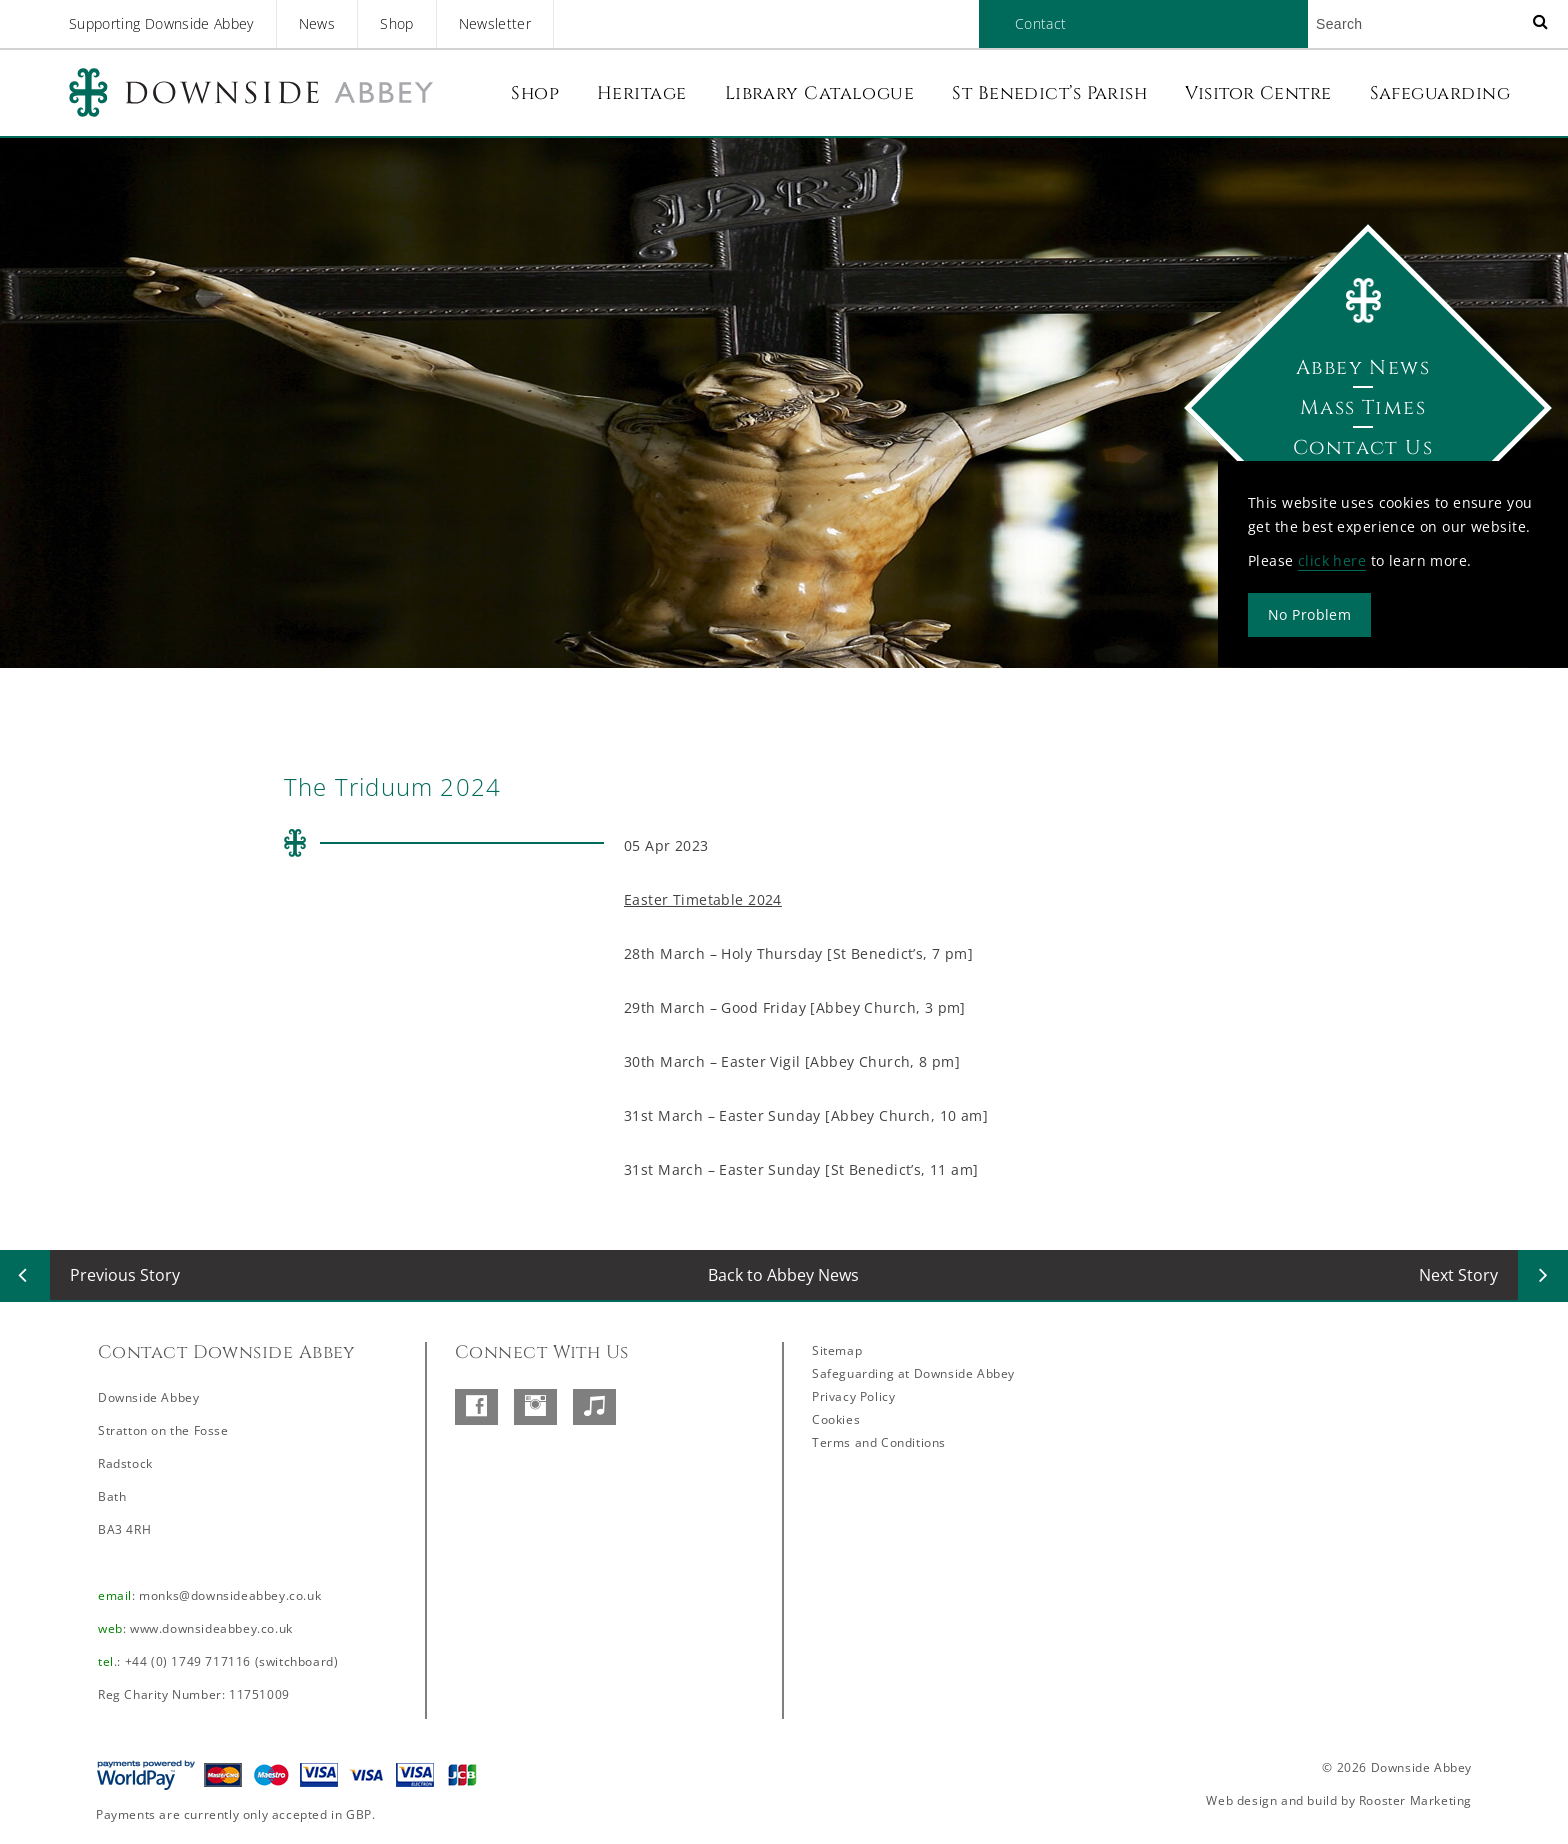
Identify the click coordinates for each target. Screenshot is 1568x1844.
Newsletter (495, 23)
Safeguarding (1440, 93)
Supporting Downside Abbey (161, 23)
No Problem (1309, 614)
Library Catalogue (820, 93)
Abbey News (1363, 367)
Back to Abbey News (783, 1275)
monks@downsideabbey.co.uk (230, 1595)
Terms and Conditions (879, 1442)
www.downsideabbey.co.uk (211, 1628)
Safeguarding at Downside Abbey (913, 1373)
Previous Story (125, 1275)
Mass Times (1363, 407)
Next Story (1458, 1275)
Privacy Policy (853, 1396)
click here (1332, 560)
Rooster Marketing (1415, 1800)
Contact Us (1363, 447)
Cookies (836, 1419)
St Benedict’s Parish (1049, 93)
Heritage (642, 93)
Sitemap (837, 1350)
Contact (1040, 23)
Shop (396, 23)
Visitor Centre (1258, 93)
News (317, 23)
